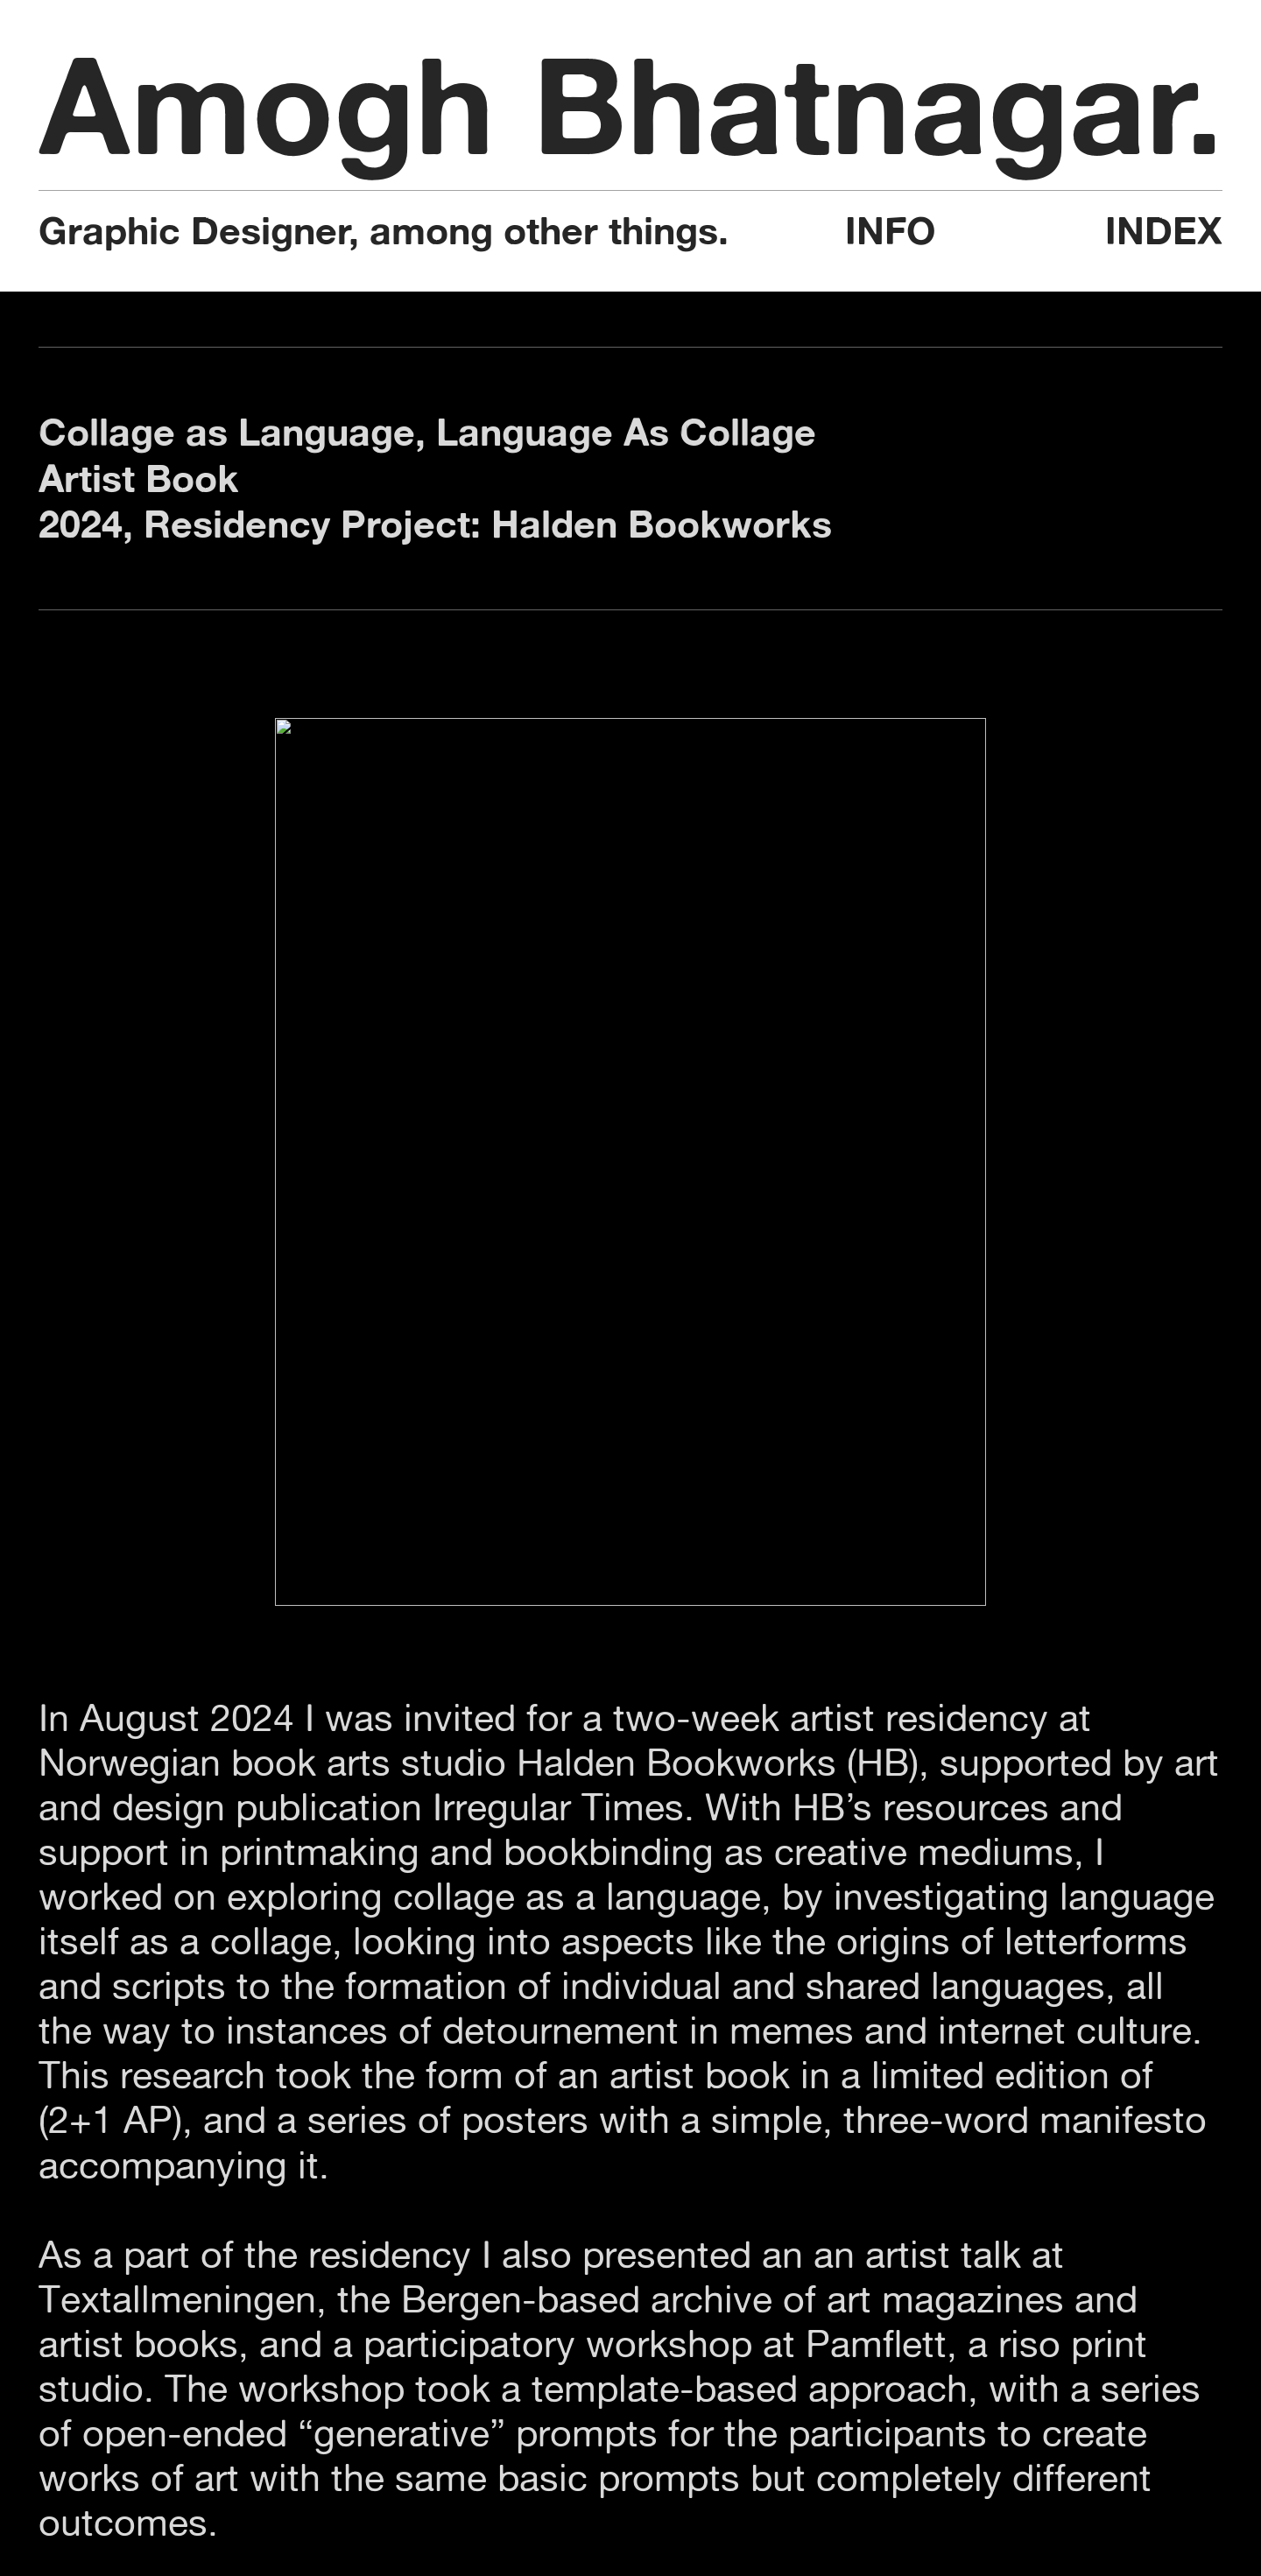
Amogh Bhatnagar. (631, 105)
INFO (890, 230)
